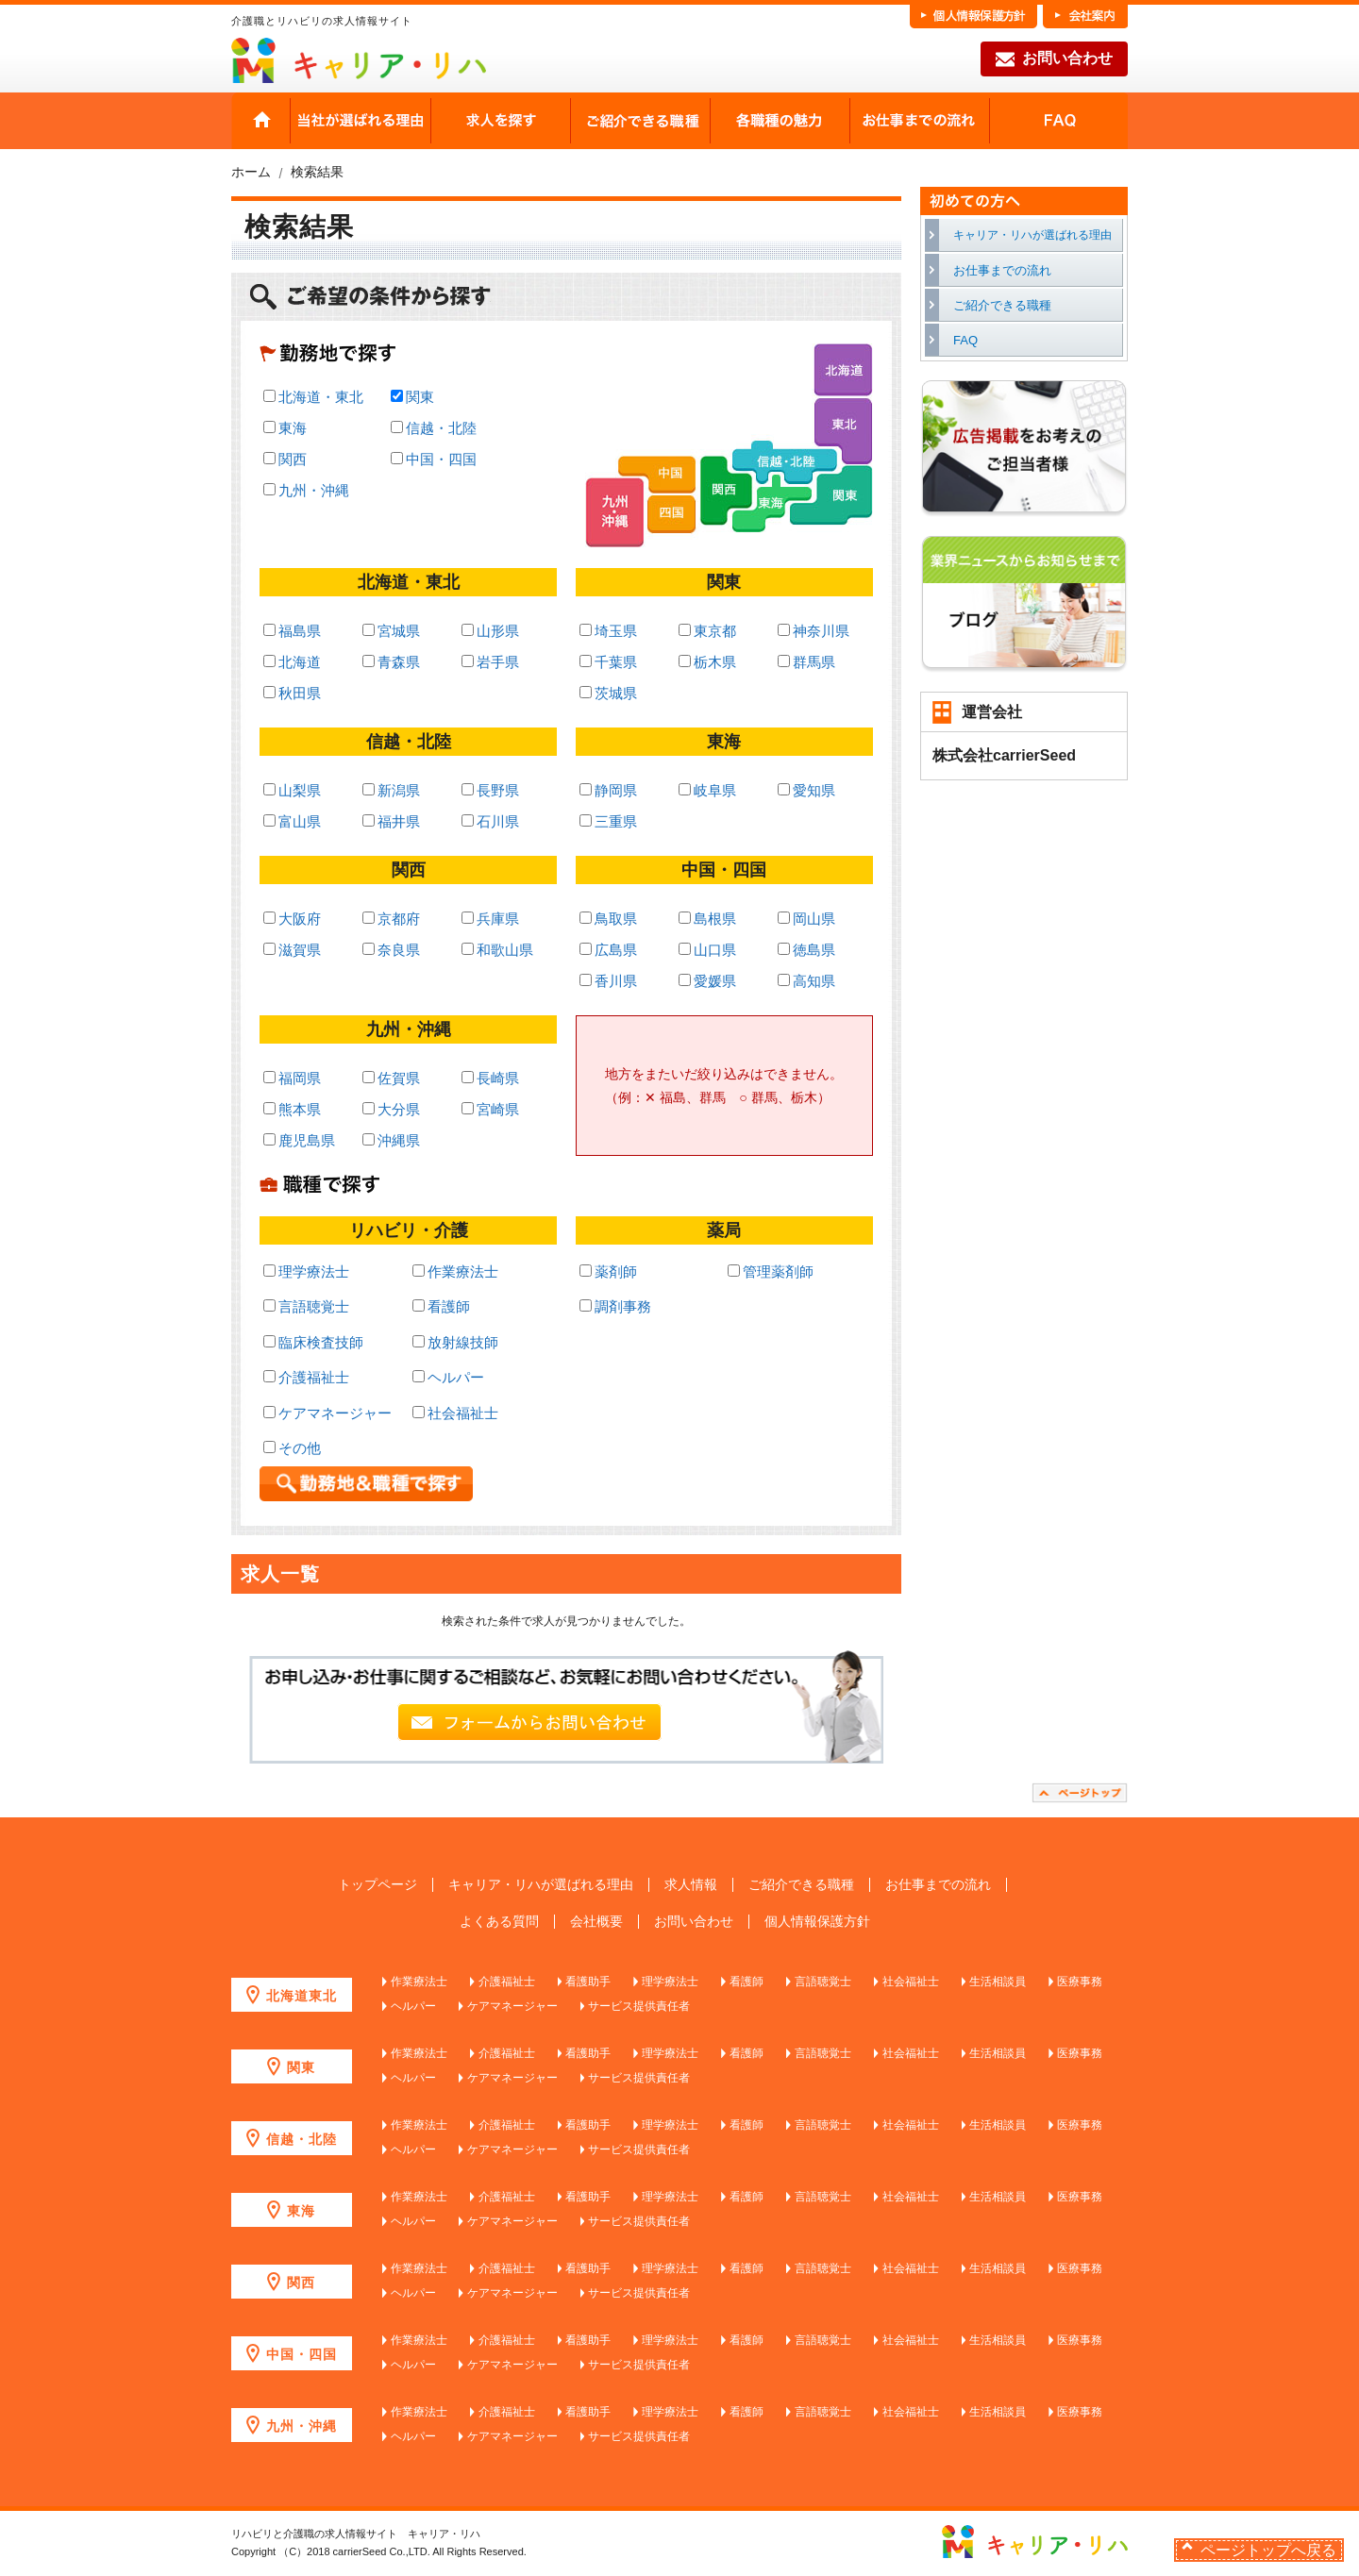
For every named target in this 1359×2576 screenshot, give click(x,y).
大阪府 (292, 919)
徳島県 (806, 950)
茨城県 (608, 693)
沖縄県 (391, 1140)
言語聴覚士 (306, 1306)
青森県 (391, 662)
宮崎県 (490, 1109)
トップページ (377, 1885)
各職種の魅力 (779, 120)
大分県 (391, 1109)
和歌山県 (497, 950)
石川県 (490, 821)
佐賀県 (391, 1078)
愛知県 (806, 790)
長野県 (490, 790)
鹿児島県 (299, 1140)
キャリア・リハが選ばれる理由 (1032, 235)
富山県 (292, 821)
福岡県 (292, 1078)
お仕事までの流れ (919, 120)
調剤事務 (615, 1306)
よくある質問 (499, 1922)
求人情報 (690, 1885)
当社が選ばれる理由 (360, 120)
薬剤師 (608, 1271)
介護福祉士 (306, 1377)
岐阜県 (707, 790)
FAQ (1058, 120)
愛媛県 (707, 981)
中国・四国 (434, 459)
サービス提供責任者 (639, 2006)
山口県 (707, 950)
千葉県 (608, 662)
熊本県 (292, 1109)
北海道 (292, 662)
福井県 (391, 821)
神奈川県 (813, 631)
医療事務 (1079, 1981)
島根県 (707, 919)
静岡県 (608, 790)
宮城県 (391, 631)
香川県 (608, 981)
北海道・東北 (313, 397)
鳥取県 (608, 919)
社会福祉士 (455, 1413)
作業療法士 (455, 1271)
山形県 (490, 631)
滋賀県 (292, 950)
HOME (261, 120)
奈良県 (391, 950)
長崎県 (490, 1078)
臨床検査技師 (313, 1342)
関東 (412, 397)
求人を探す (500, 120)
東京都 (707, 631)
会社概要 (596, 1922)
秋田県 (292, 693)
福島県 (292, 631)
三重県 (608, 821)
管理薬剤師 (771, 1271)
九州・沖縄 (306, 490)
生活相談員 (997, 1981)
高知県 (806, 981)
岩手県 (490, 662)
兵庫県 (490, 919)
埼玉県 (608, 631)
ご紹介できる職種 (640, 120)
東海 (285, 428)
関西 (285, 459)
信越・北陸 (434, 428)
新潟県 (391, 790)
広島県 (608, 950)
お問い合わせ (1054, 59)
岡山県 (806, 919)
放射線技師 (455, 1342)
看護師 (441, 1306)
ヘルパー (448, 1377)
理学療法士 (306, 1271)
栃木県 (707, 662)
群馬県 (806, 662)
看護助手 (588, 1981)
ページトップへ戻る (1268, 2550)
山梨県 (292, 790)
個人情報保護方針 (817, 1922)
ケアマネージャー (327, 1413)
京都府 (391, 919)
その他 (292, 1448)
